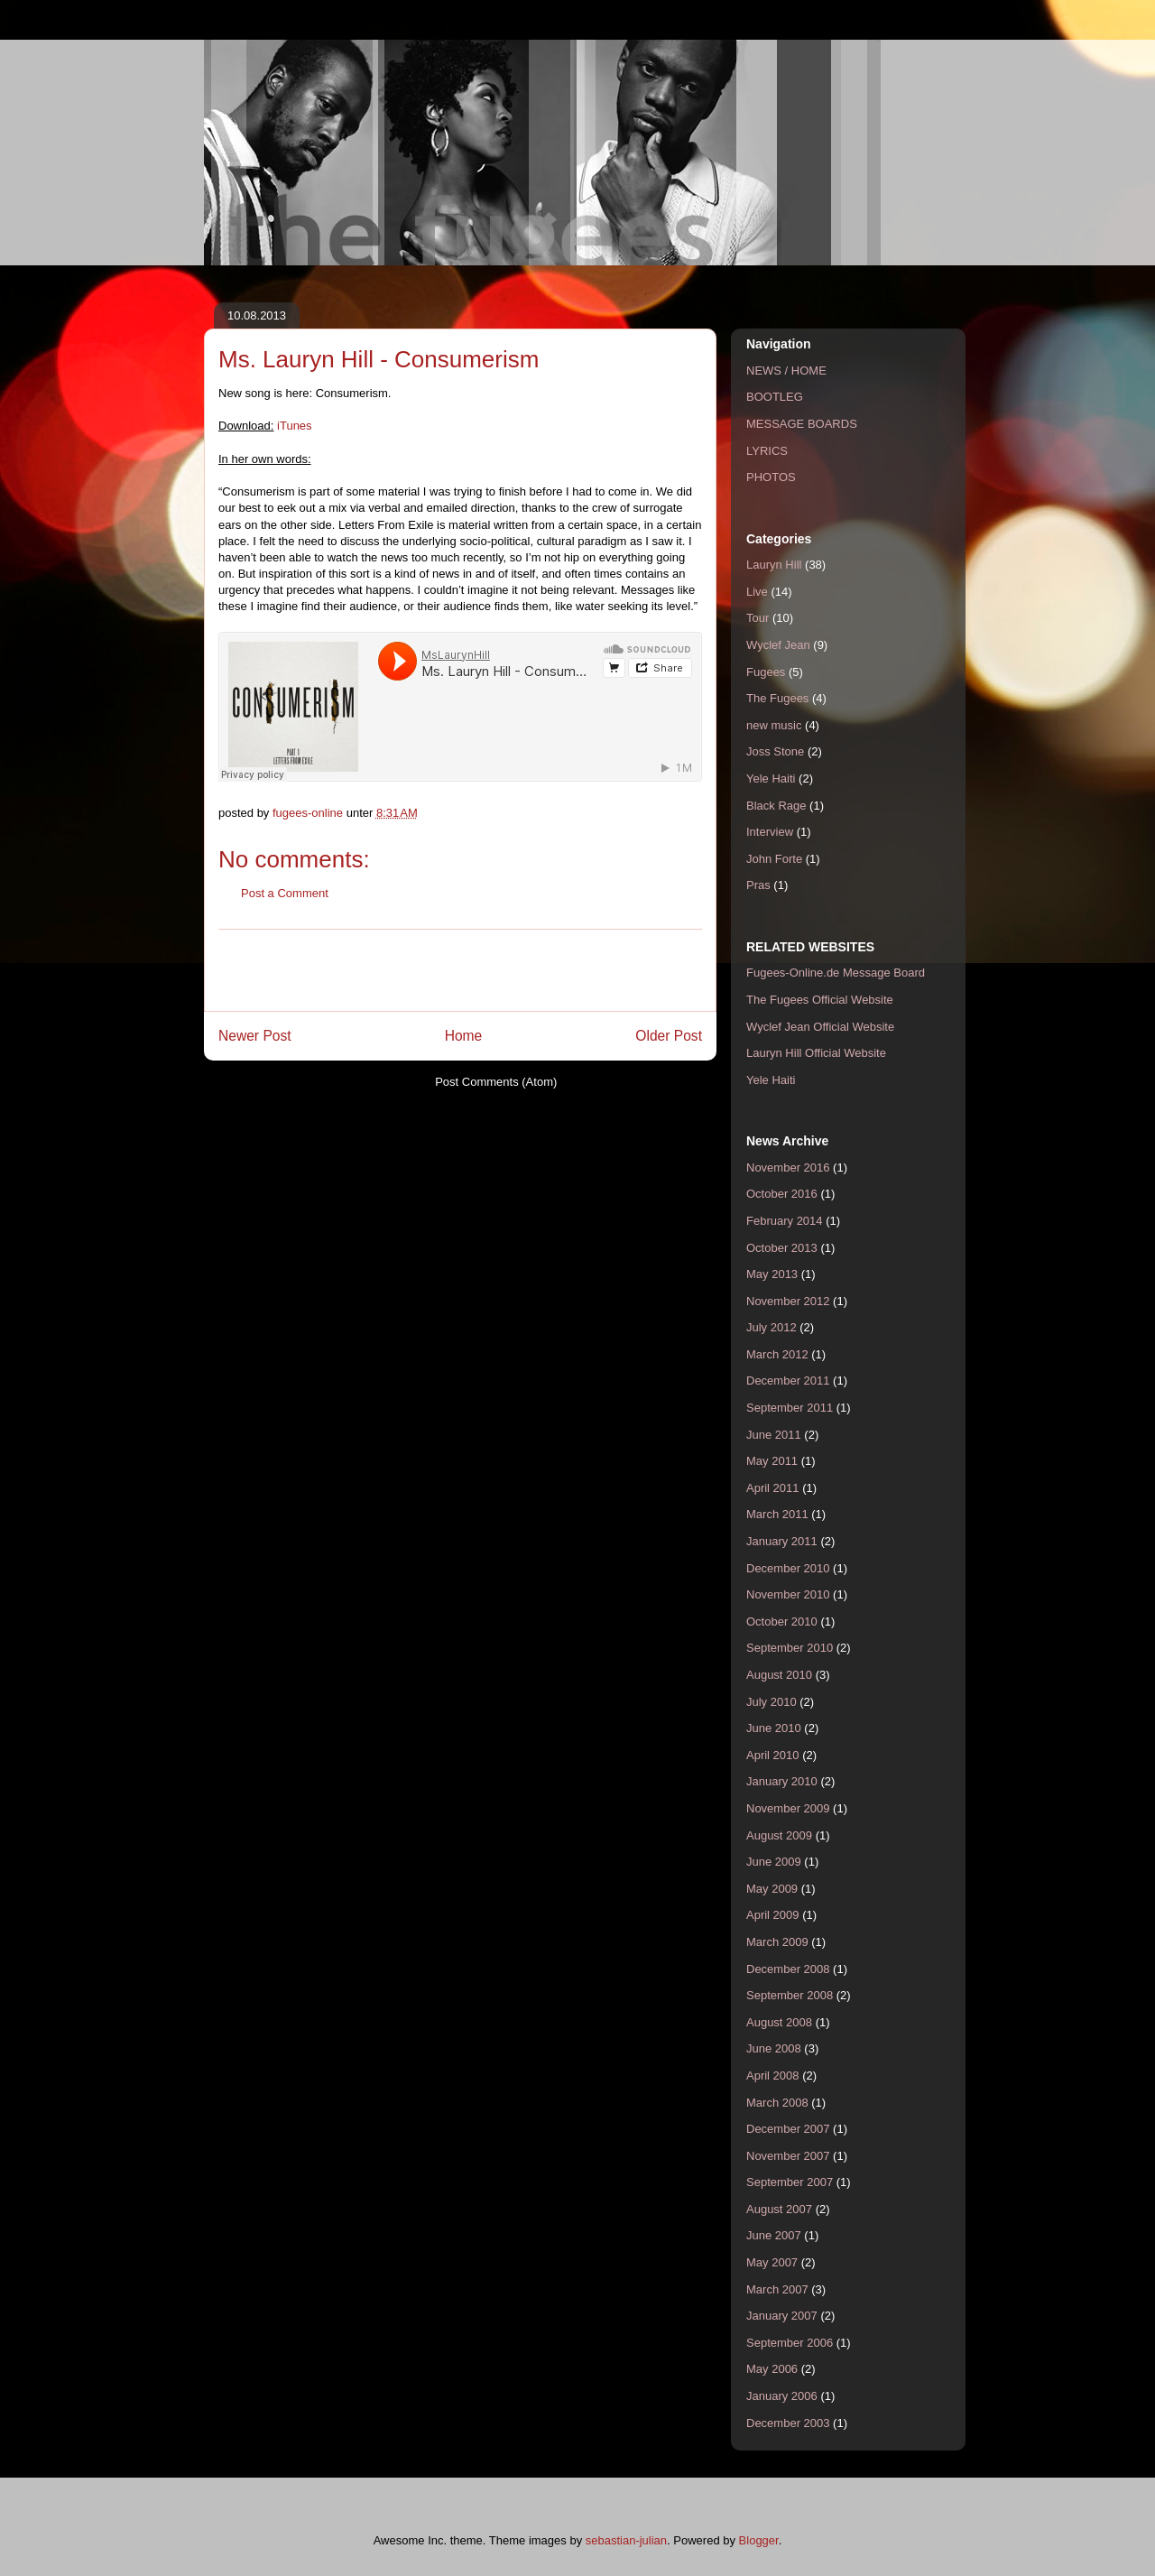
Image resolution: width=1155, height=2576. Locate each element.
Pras (758, 885)
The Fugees (777, 698)
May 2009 (772, 1888)
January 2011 (782, 1541)
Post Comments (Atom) (496, 1082)
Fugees (765, 672)
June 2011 (773, 1434)
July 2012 (771, 1327)
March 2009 (777, 1942)
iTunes (294, 425)
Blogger (759, 2540)
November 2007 (788, 2156)
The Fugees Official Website (819, 999)
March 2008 (777, 2102)
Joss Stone (775, 751)
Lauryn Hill (773, 564)
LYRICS (767, 451)
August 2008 (779, 2022)
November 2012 (788, 1301)
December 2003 (788, 2423)
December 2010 (788, 1568)
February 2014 (784, 1221)
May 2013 (772, 1274)
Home (464, 1035)
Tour (757, 618)
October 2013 (782, 1248)
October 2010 (782, 1621)
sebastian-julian (626, 2540)
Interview (769, 832)
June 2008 (773, 2048)
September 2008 (789, 1995)
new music (773, 725)
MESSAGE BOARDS (801, 424)
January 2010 (782, 1781)
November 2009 (788, 1808)
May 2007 (772, 2262)
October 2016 (782, 1193)
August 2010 (779, 1675)
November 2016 (788, 1167)
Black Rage (776, 805)
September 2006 (789, 2342)
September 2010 (789, 1647)
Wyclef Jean (778, 645)
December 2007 (788, 2129)
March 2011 (777, 1514)
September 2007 (789, 2182)
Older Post (668, 1035)
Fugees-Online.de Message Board (835, 972)
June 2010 (773, 1728)
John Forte (774, 859)
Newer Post (254, 1035)
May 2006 (772, 2369)
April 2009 (772, 1915)
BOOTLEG (774, 396)
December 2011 (788, 1380)
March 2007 (777, 2289)
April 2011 (772, 1488)
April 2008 (772, 2075)
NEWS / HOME (786, 370)
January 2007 (782, 2315)
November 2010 (788, 1594)
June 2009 (773, 1861)
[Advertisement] (460, 970)
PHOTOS (771, 477)
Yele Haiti (770, 778)
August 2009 (779, 1835)
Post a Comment (284, 893)
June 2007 (773, 2235)
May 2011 (772, 1461)
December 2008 (788, 1969)
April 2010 (772, 1755)
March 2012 (777, 1354)
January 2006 (782, 2396)
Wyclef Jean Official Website (820, 1026)
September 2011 (789, 1407)
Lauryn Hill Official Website (816, 1053)
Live (757, 591)
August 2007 (779, 2209)
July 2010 (771, 1702)
